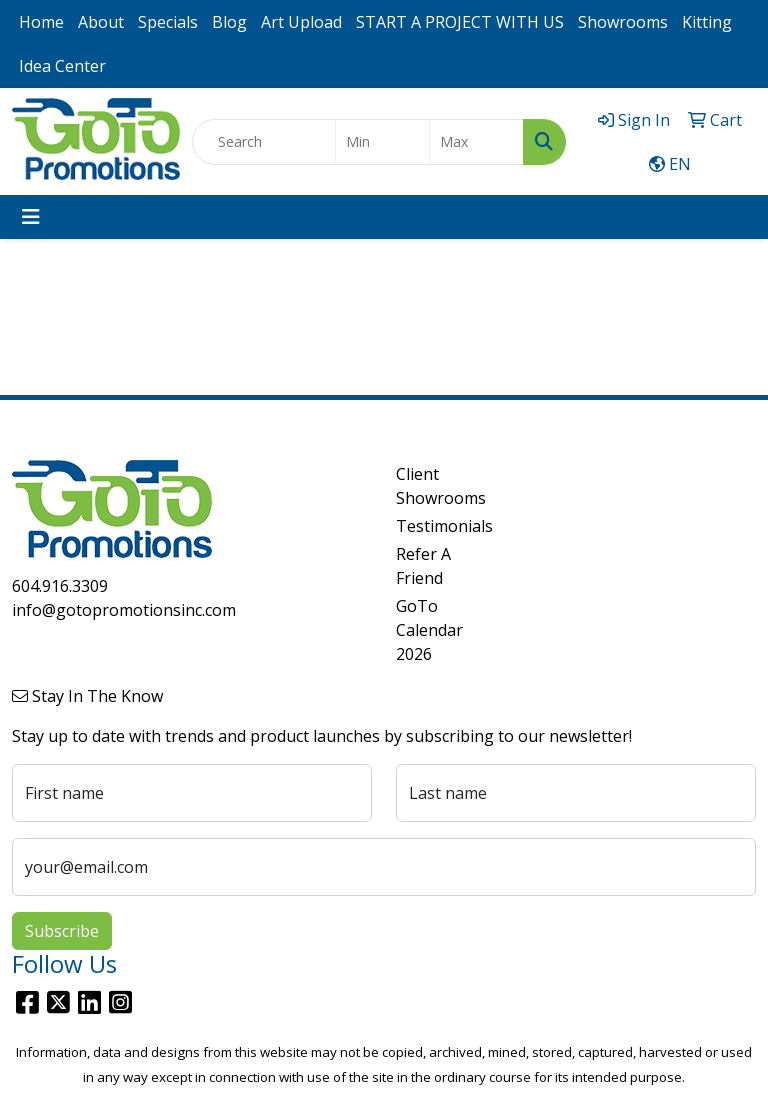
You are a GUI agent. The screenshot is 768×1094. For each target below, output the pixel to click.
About (101, 22)
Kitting (707, 22)
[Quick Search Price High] (476, 142)
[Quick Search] (264, 142)
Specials (168, 22)
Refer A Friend (423, 566)
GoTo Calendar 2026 (429, 630)
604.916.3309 (60, 586)
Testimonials (432, 526)
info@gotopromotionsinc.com (124, 610)
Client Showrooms (432, 486)
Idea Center (62, 66)
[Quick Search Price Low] (382, 142)
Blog (229, 22)
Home (41, 22)
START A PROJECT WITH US (460, 22)
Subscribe (62, 931)
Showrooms (623, 22)
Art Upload (301, 22)
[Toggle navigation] (31, 217)
